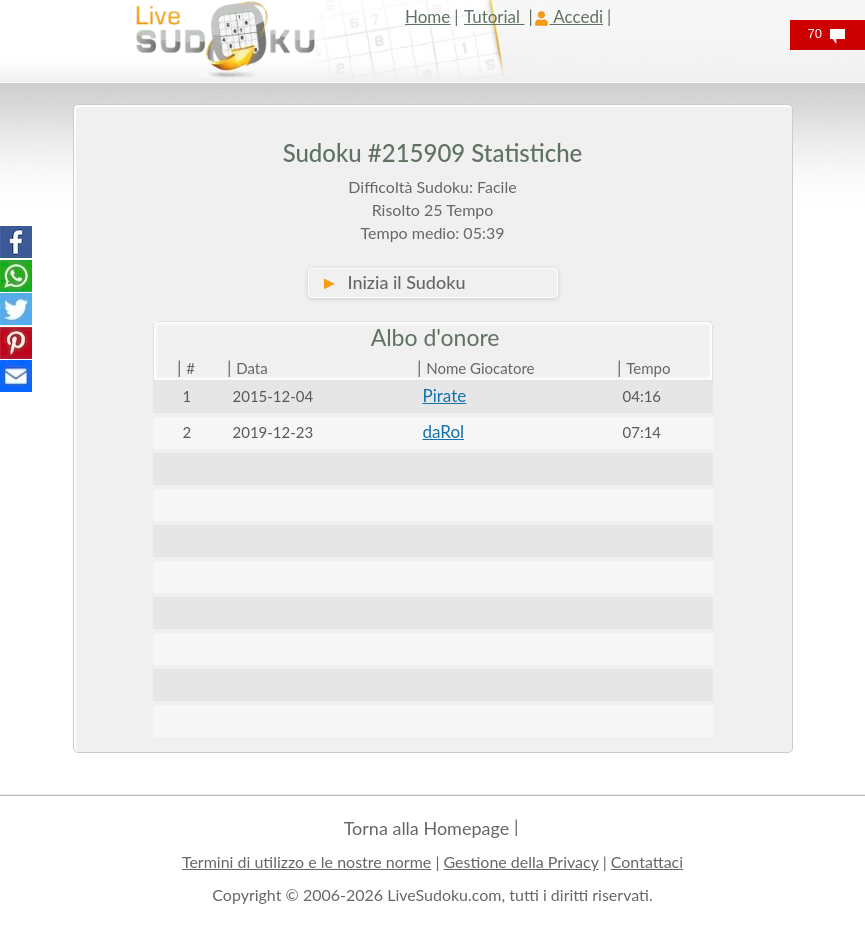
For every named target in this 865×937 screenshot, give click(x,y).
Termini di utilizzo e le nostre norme (306, 861)
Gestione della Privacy (521, 861)
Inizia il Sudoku (393, 282)
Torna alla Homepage (427, 828)
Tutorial (494, 16)
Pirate (445, 395)
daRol (444, 431)
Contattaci (647, 861)
